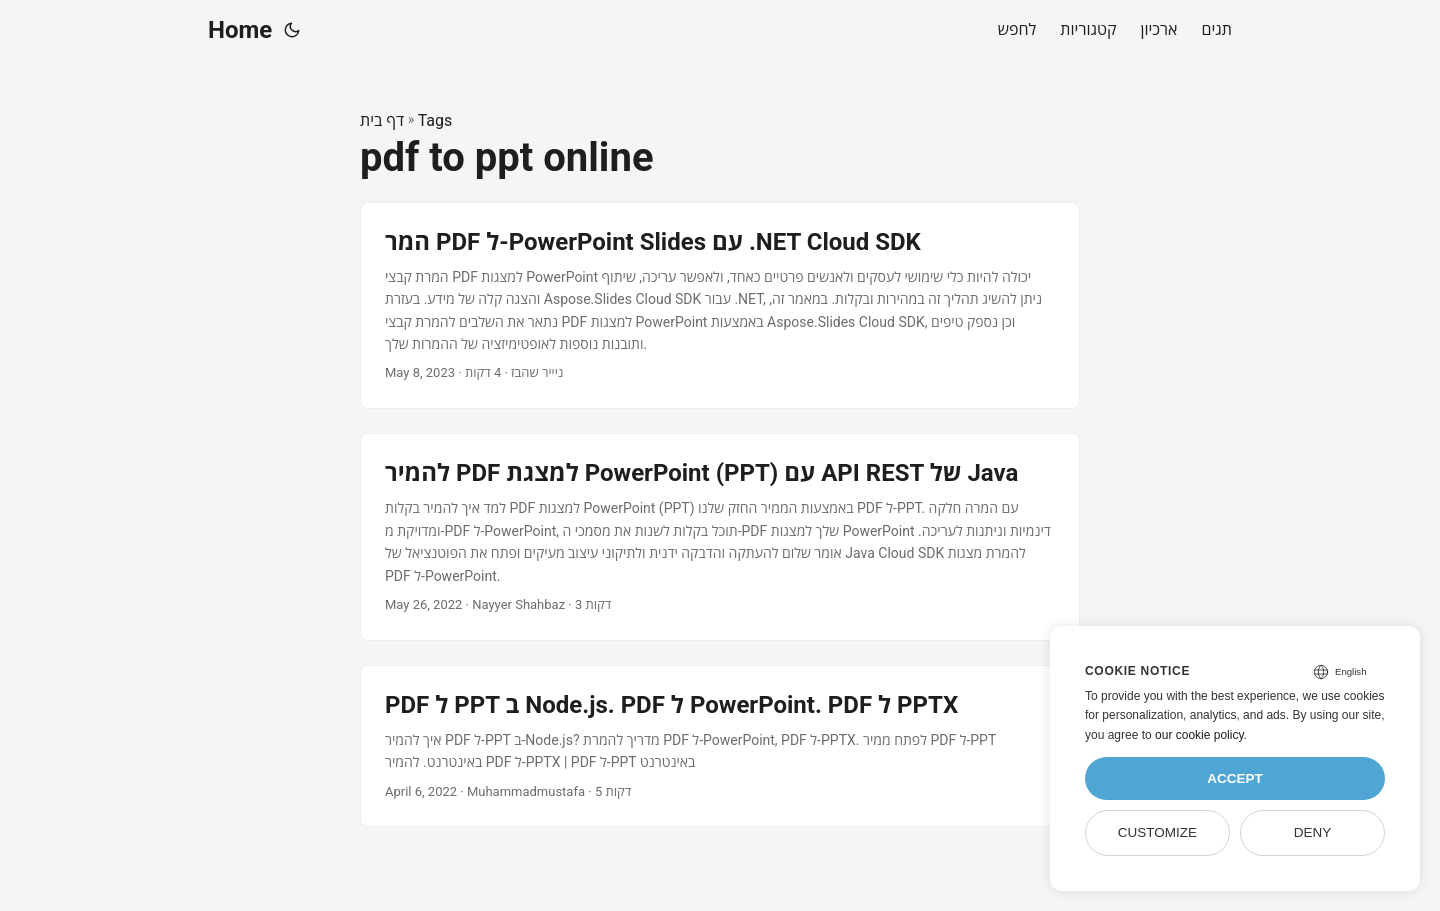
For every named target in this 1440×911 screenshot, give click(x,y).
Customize (1157, 832)
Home (240, 30)
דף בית (382, 120)
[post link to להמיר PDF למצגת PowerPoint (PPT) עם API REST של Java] (720, 537)
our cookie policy (1199, 735)
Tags (435, 120)
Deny (1313, 832)
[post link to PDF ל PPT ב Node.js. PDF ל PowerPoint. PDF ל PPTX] (720, 746)
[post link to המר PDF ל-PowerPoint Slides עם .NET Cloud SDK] (720, 306)
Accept (1235, 778)
